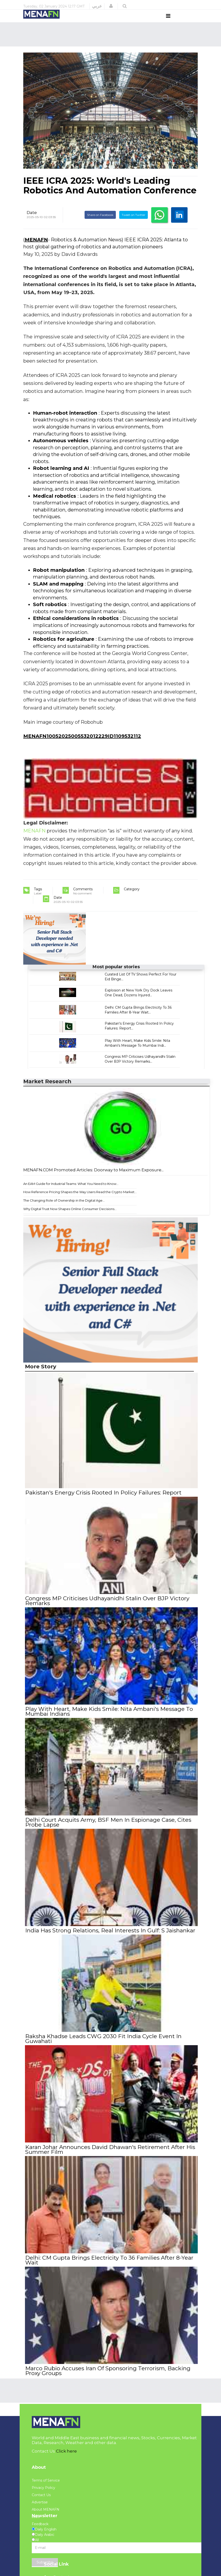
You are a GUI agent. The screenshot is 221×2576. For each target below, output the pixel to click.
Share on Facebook (100, 224)
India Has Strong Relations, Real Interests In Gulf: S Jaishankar (110, 1937)
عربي (97, 6)
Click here (66, 2455)
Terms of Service (46, 2485)
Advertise (40, 2506)
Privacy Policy (43, 2492)
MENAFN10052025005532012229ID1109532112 (82, 745)
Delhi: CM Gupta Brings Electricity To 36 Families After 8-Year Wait (109, 2265)
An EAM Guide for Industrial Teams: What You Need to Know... (70, 1193)
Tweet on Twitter (133, 224)
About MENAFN (45, 2514)
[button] (111, 6)
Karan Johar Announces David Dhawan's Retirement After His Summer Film (110, 2155)
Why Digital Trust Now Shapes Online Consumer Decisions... (70, 1218)
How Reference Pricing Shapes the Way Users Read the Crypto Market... (80, 1201)
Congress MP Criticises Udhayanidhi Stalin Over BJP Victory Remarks (107, 1609)
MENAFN (36, 249)
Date (32, 221)
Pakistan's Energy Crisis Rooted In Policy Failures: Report (103, 1501)
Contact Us (41, 2499)
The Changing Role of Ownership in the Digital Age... (64, 1210)
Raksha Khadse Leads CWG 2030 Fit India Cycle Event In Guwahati (103, 2045)
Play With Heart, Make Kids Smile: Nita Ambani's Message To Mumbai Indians (109, 1719)
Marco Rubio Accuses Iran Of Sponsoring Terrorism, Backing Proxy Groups (107, 2375)
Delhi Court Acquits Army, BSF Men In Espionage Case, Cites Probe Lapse (108, 1829)
